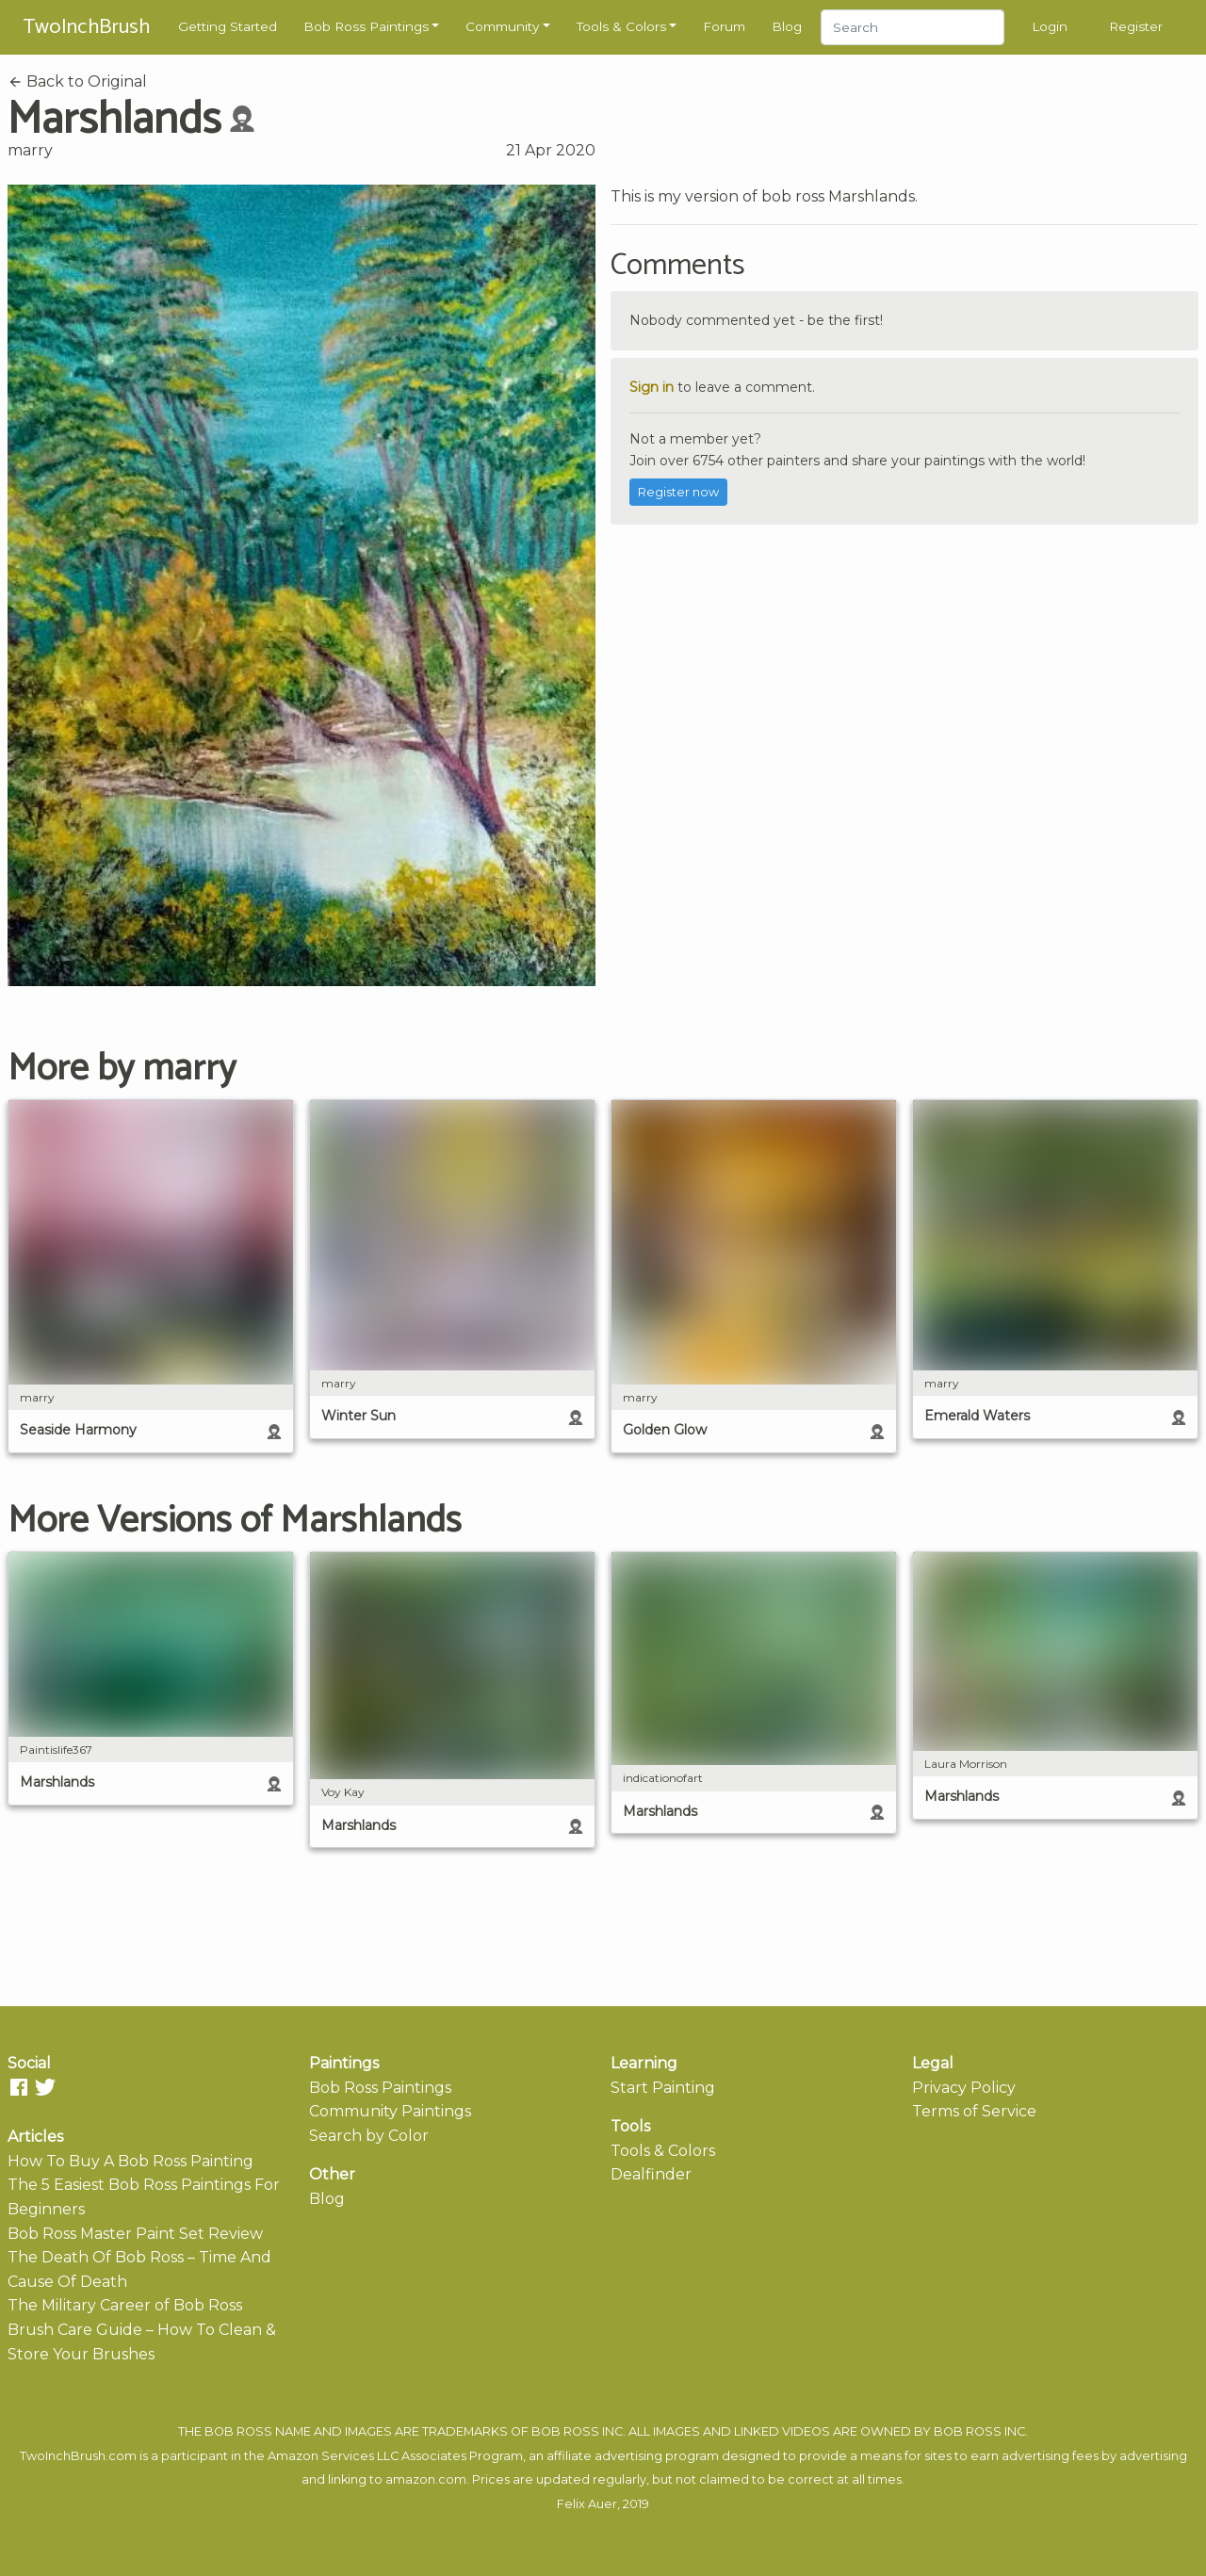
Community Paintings (390, 2111)
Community (502, 26)
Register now (678, 492)
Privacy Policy (964, 2088)
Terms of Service (974, 2111)
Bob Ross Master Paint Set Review (135, 2234)
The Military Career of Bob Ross (125, 2305)
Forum (724, 26)
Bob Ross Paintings (366, 26)
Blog (787, 26)
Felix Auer (587, 2504)
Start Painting (663, 2088)
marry (30, 150)
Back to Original (77, 81)
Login (1049, 26)
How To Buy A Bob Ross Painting (130, 2161)
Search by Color (369, 2136)
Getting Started (227, 26)
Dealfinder (651, 2174)
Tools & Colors (621, 26)
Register (1136, 26)
